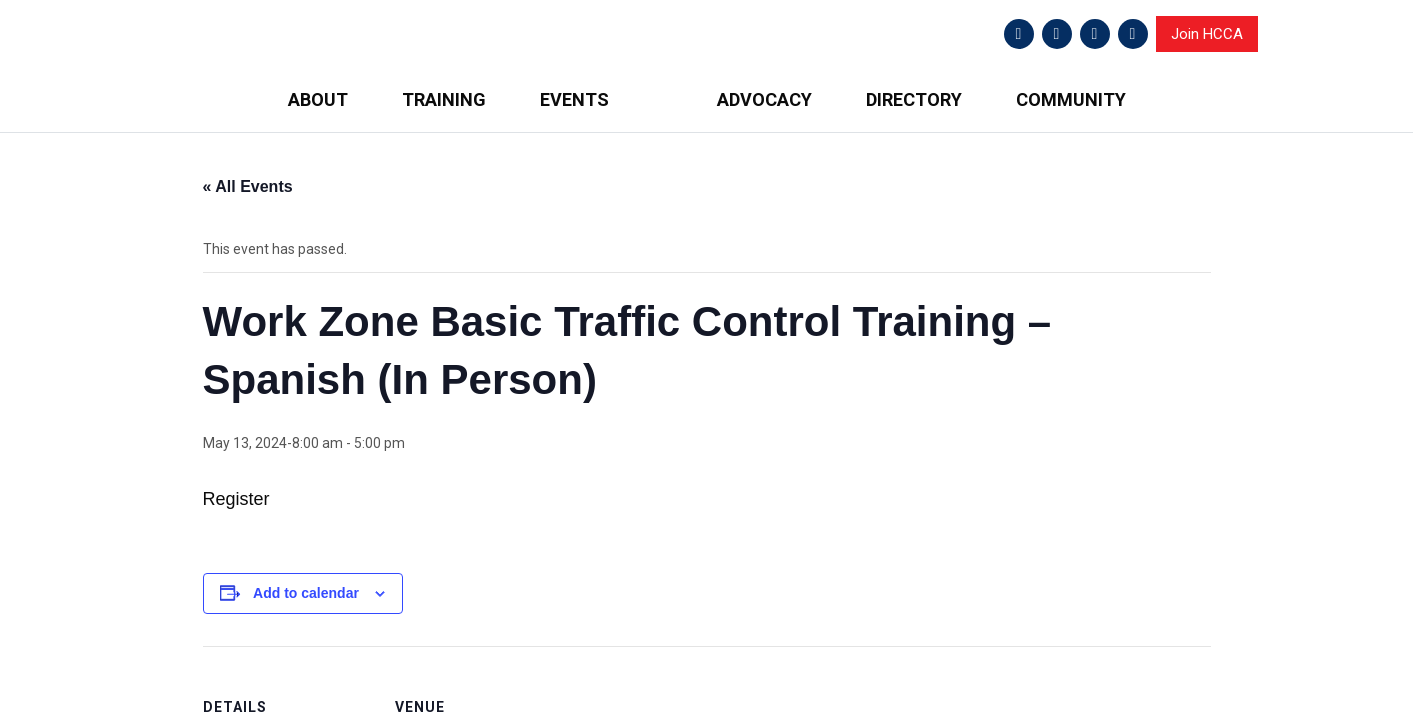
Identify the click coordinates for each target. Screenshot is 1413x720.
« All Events (248, 186)
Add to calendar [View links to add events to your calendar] (306, 593)
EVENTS (574, 99)
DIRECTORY (914, 99)
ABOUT (318, 99)
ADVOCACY (764, 99)
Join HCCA (1207, 34)
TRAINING (444, 99)
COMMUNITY (1071, 99)
